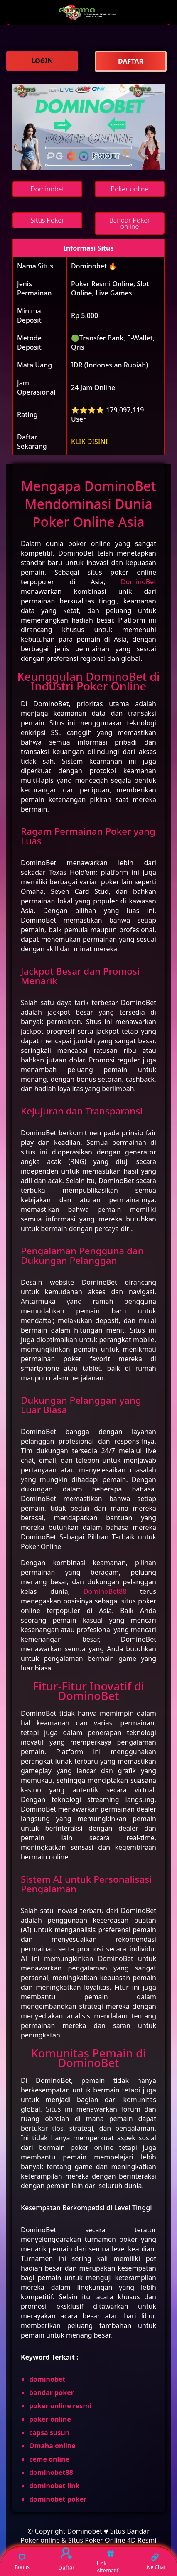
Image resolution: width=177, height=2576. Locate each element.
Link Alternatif (108, 2561)
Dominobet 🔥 (94, 266)
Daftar (66, 2559)
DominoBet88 (105, 1591)
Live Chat (154, 2561)
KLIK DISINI (89, 441)
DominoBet (138, 581)
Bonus (22, 2561)
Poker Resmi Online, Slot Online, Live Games (110, 288)
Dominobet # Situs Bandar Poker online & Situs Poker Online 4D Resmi (89, 2535)
